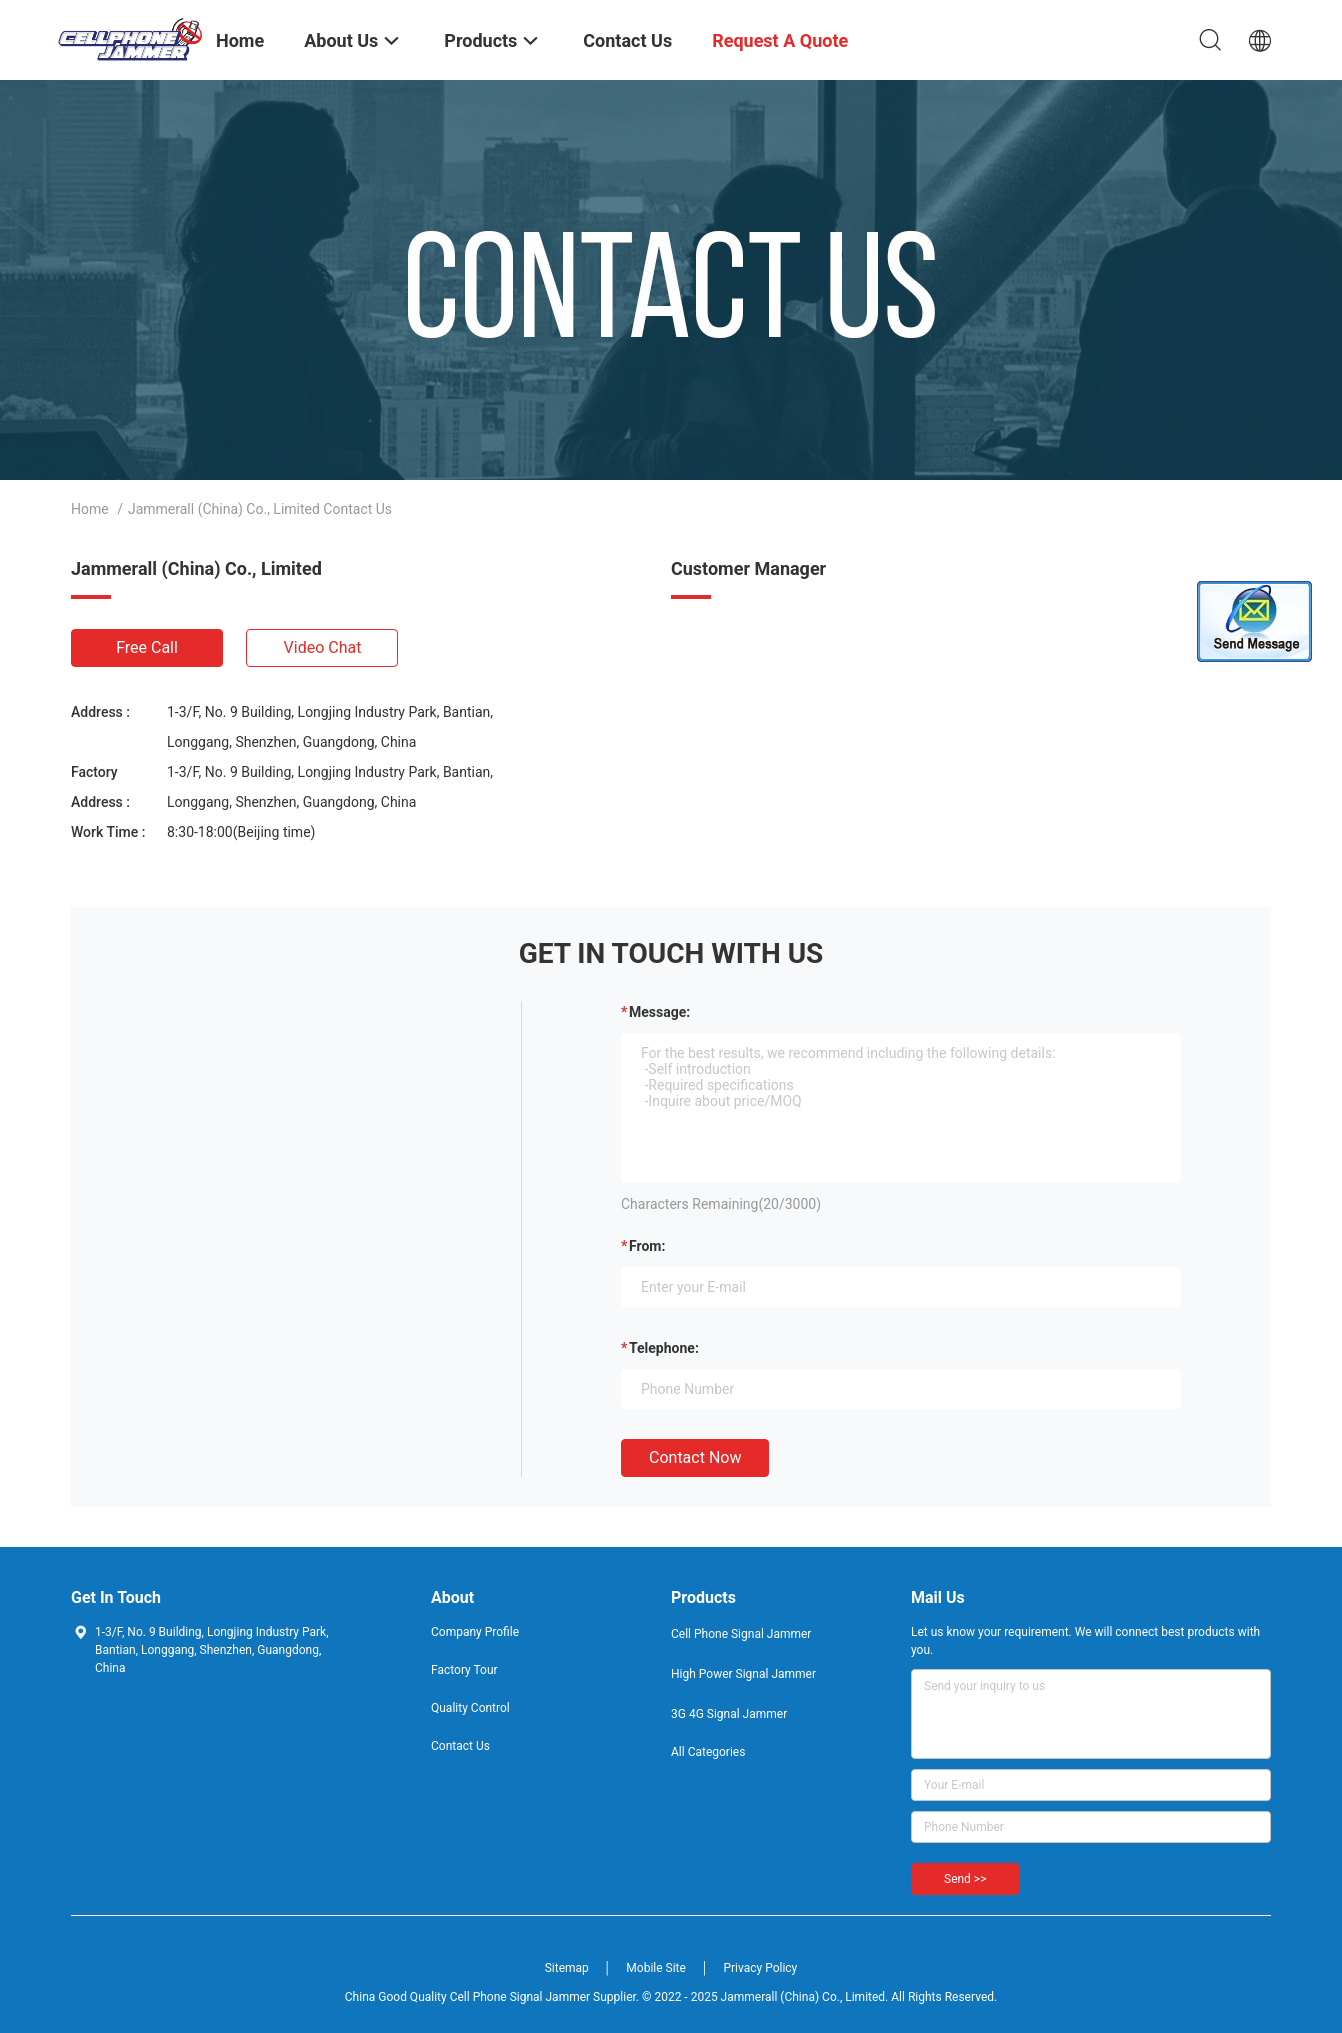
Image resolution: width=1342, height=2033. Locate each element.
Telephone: (664, 1348)
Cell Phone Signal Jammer (741, 1634)
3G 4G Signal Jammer (729, 1714)
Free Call (147, 647)
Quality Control (470, 1708)
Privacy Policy (760, 1968)
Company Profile (475, 1632)
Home (90, 509)
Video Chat (323, 647)
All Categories (708, 1752)
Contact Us (460, 1746)
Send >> (965, 1879)
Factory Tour (464, 1670)
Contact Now (695, 1457)
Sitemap (567, 1968)
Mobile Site (656, 1968)
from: (647, 1246)
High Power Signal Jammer (743, 1674)
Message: (659, 1012)
